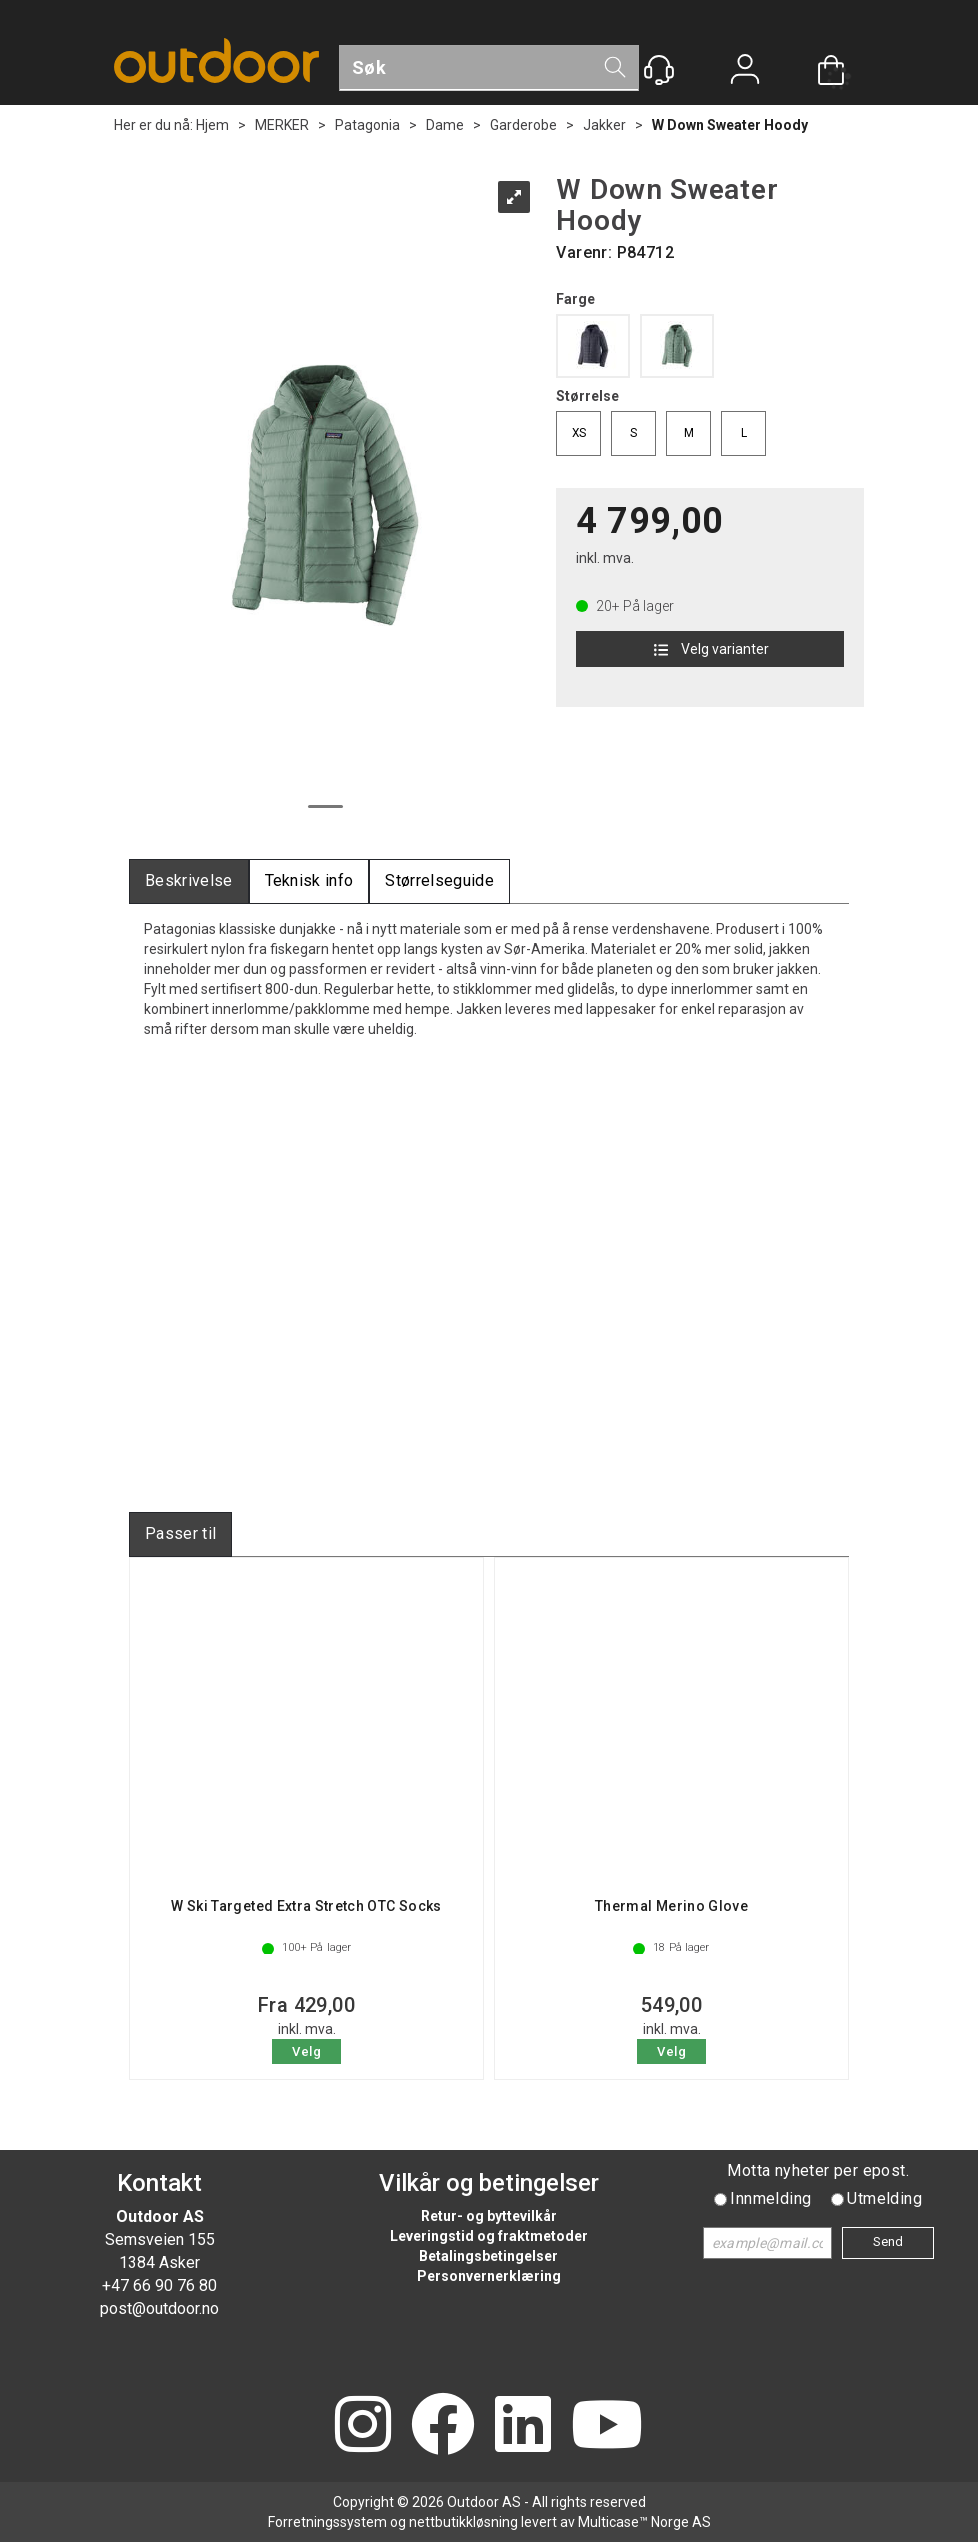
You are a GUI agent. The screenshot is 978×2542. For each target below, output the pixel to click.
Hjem (212, 125)
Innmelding (770, 2198)
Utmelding (884, 2198)
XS (579, 433)
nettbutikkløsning (463, 2522)
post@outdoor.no (159, 2308)
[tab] (189, 881)
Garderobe (523, 125)
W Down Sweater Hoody (730, 125)
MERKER (282, 125)
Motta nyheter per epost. (818, 2170)
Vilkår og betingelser (489, 2183)
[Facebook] (443, 2426)
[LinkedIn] (523, 2426)
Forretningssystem (327, 2522)
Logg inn (745, 71)
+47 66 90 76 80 (159, 2285)
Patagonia (367, 125)
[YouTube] (607, 2426)
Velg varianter (710, 649)
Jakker (604, 125)
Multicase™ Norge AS (644, 2522)
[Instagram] (363, 2426)
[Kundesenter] (659, 70)
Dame (445, 125)
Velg (306, 2051)
